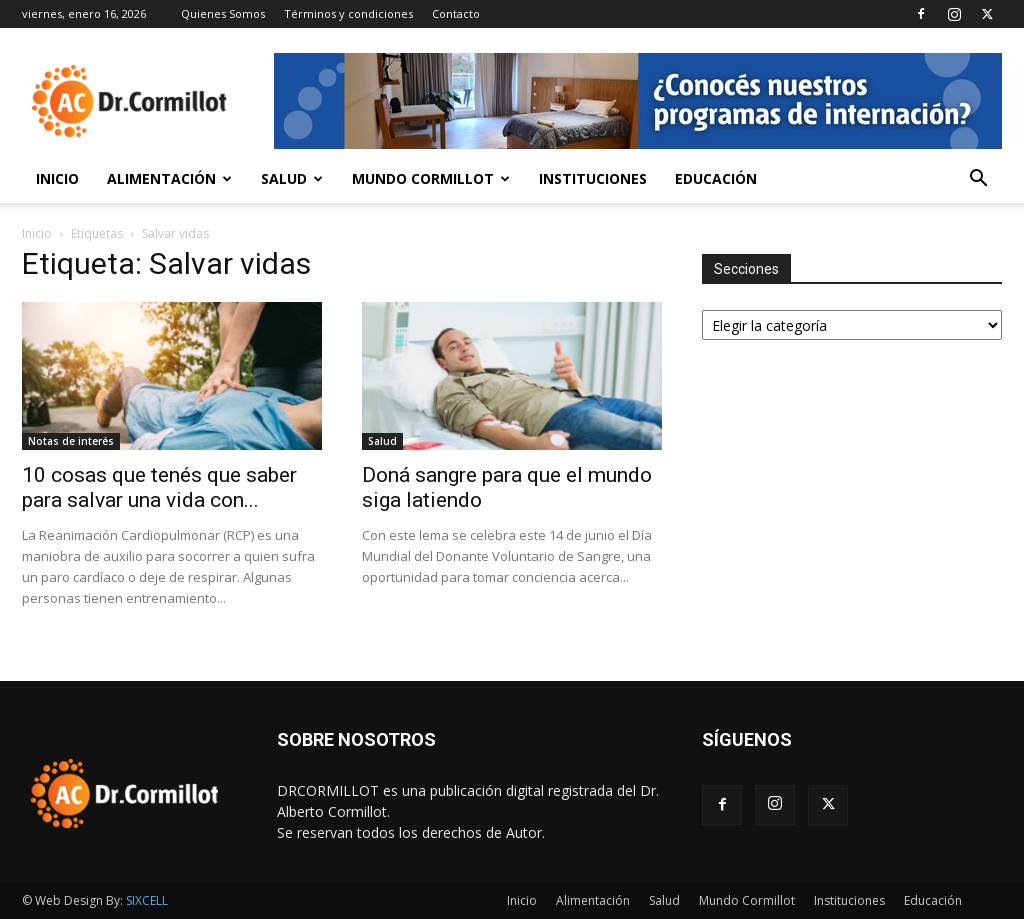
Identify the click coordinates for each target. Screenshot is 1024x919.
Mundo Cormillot (431, 178)
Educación (716, 178)
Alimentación (169, 178)
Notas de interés (71, 441)
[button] (978, 180)
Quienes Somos (223, 13)
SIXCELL (147, 900)
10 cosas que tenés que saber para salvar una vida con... (159, 487)
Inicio (57, 178)
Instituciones (593, 178)
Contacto (456, 13)
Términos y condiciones (348, 13)
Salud (292, 178)
